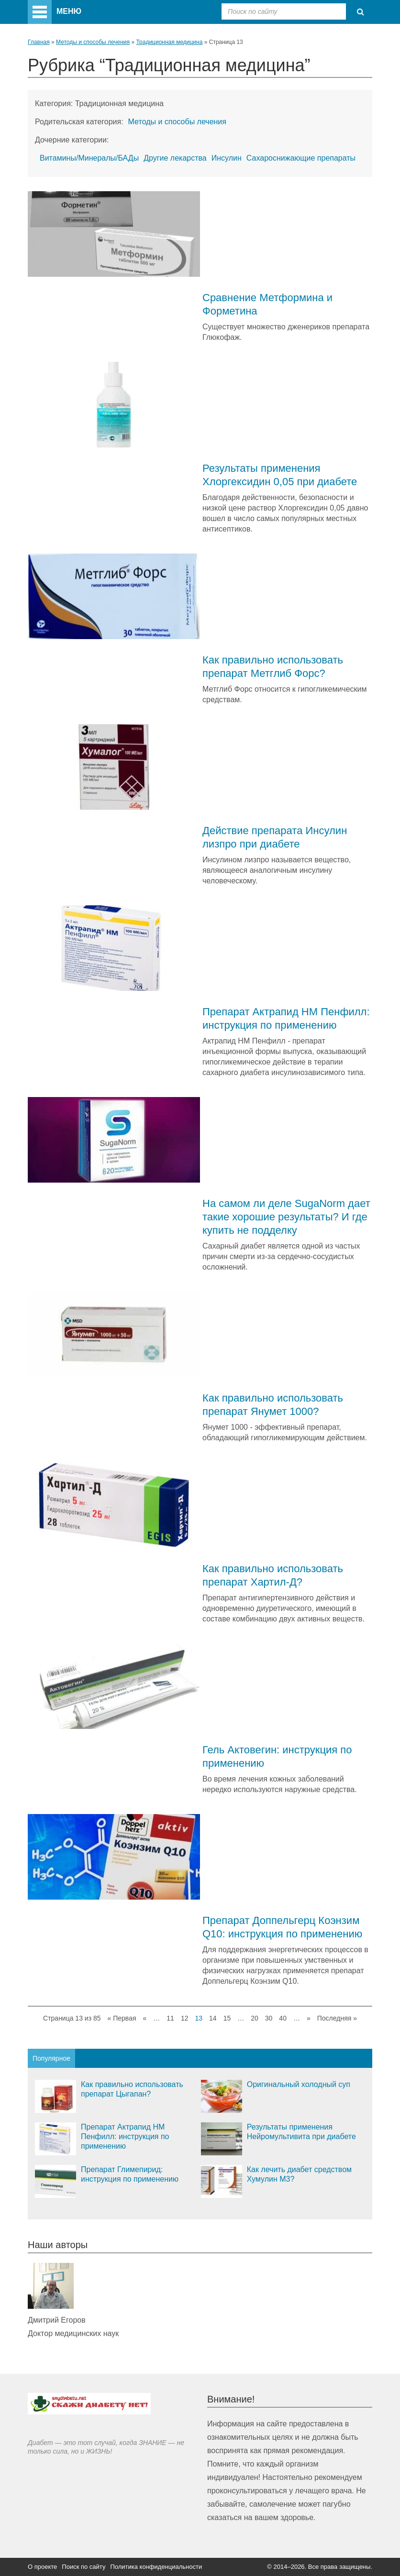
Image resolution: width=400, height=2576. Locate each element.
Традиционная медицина (169, 42)
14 (213, 2018)
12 (185, 2018)
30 (269, 2018)
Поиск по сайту (83, 2566)
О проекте (42, 2566)
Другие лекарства (175, 158)
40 (283, 2018)
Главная (39, 42)
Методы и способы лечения (93, 42)
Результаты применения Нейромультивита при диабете (301, 2132)
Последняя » (337, 2018)
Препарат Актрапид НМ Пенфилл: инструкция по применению (125, 2136)
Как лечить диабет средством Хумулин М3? (299, 2174)
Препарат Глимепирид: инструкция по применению (129, 2174)
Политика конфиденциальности (156, 2566)
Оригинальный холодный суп (298, 2084)
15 (227, 2018)
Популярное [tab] (51, 2058)
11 (170, 2018)
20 (254, 2018)
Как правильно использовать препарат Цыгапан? (132, 2089)
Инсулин (226, 158)
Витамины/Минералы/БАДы (89, 158)
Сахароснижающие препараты (301, 158)
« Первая (122, 2018)
